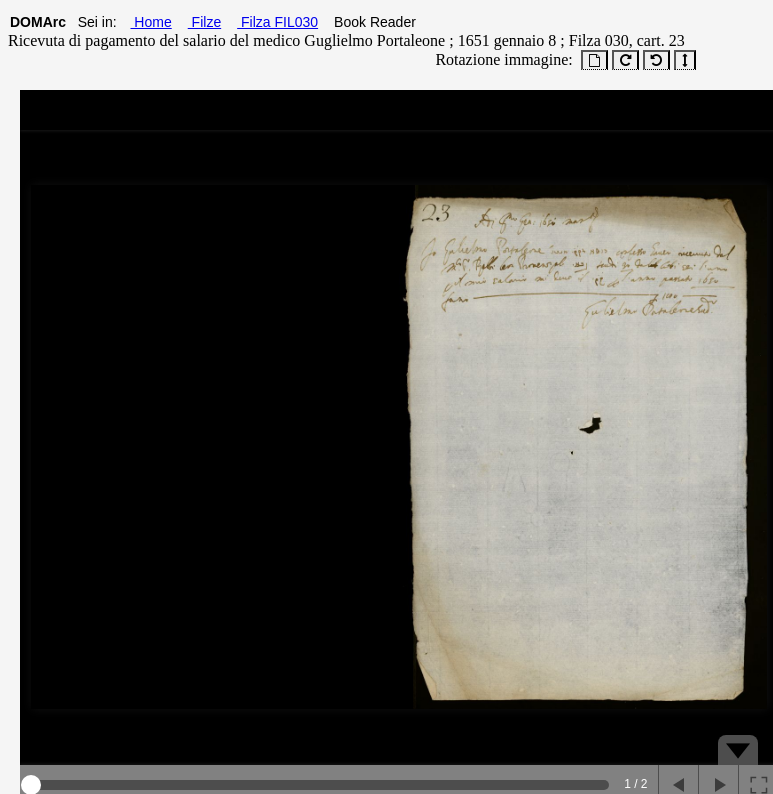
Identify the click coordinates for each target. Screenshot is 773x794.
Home (150, 22)
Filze (204, 22)
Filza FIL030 (277, 22)
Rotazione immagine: (499, 59)
